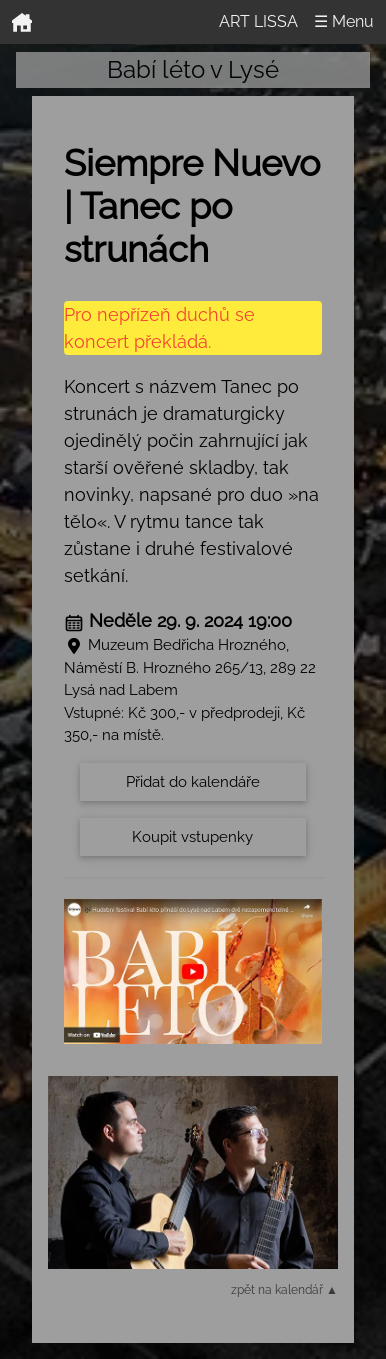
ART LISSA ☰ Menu (296, 21)
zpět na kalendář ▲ (284, 1290)
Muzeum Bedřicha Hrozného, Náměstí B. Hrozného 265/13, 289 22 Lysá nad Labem (190, 667)
